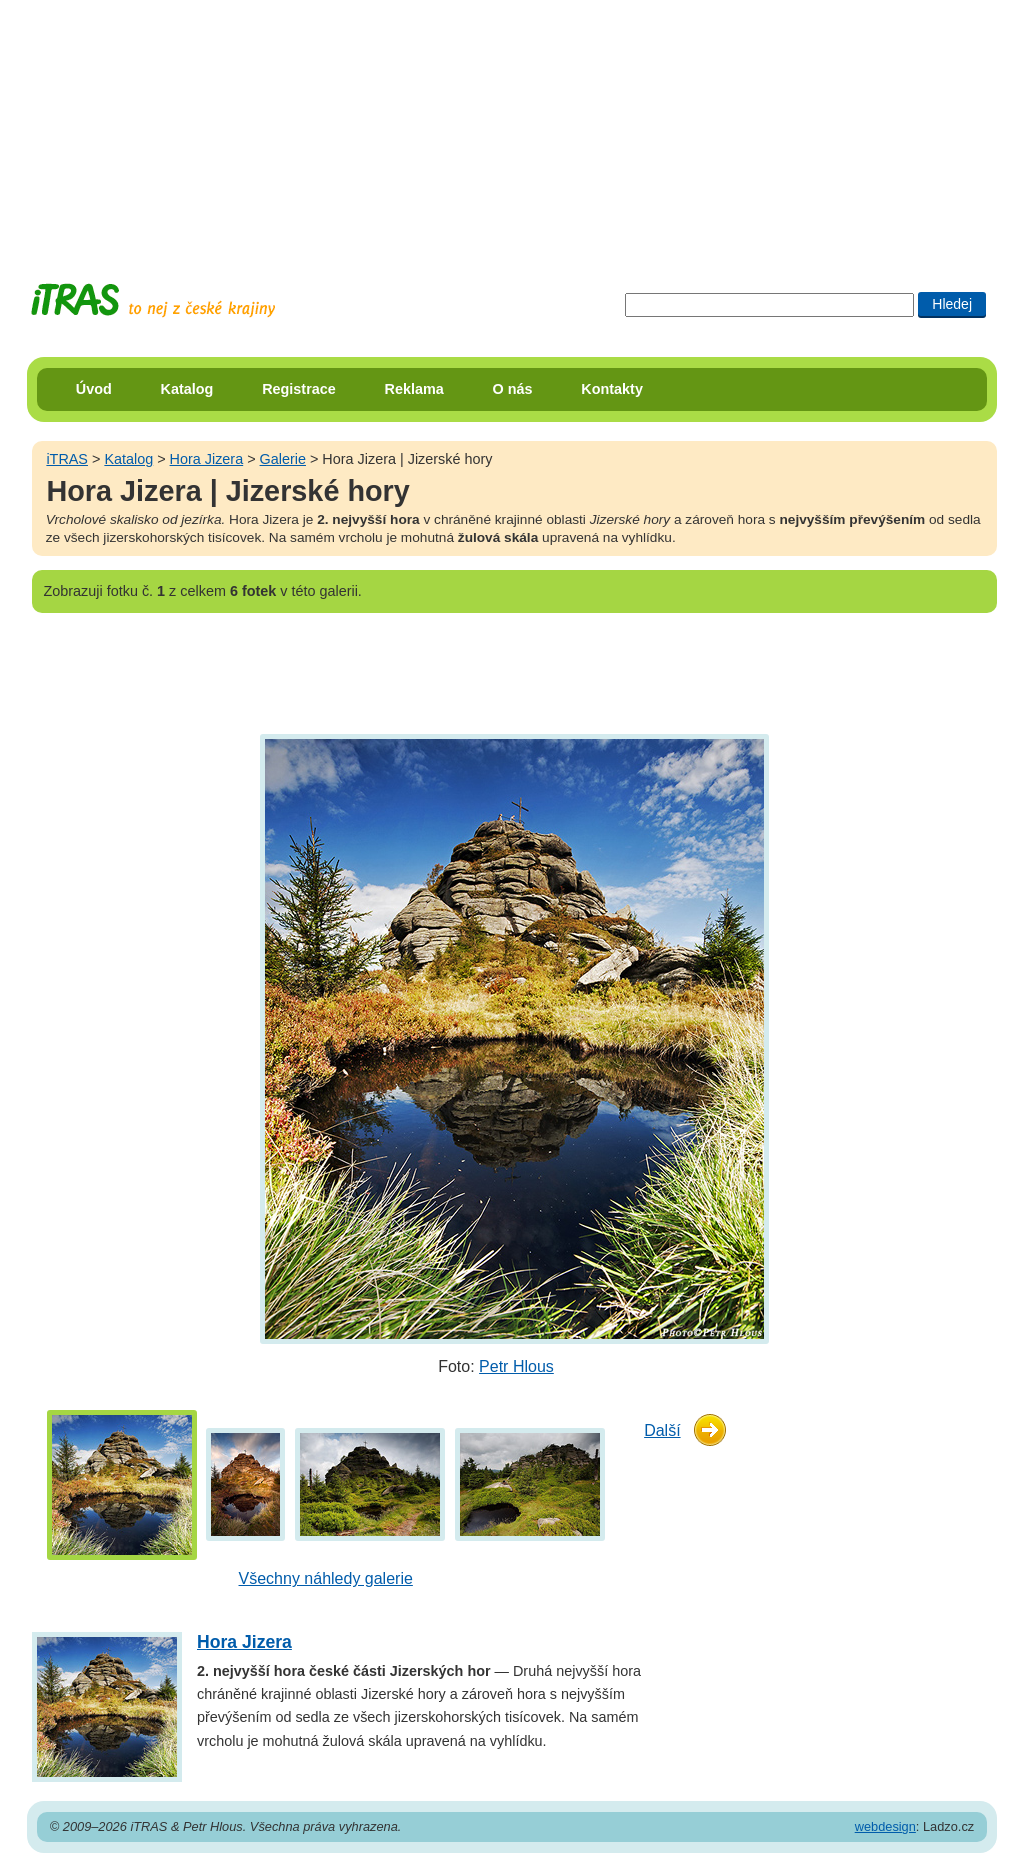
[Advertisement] (512, 125)
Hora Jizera (207, 459)
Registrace (299, 389)
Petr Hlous (516, 1366)
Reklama (414, 389)
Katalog (187, 389)
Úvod (94, 389)
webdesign (885, 1826)
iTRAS (67, 459)
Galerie (283, 459)
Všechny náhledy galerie (326, 1578)
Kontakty (612, 389)
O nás (513, 389)
